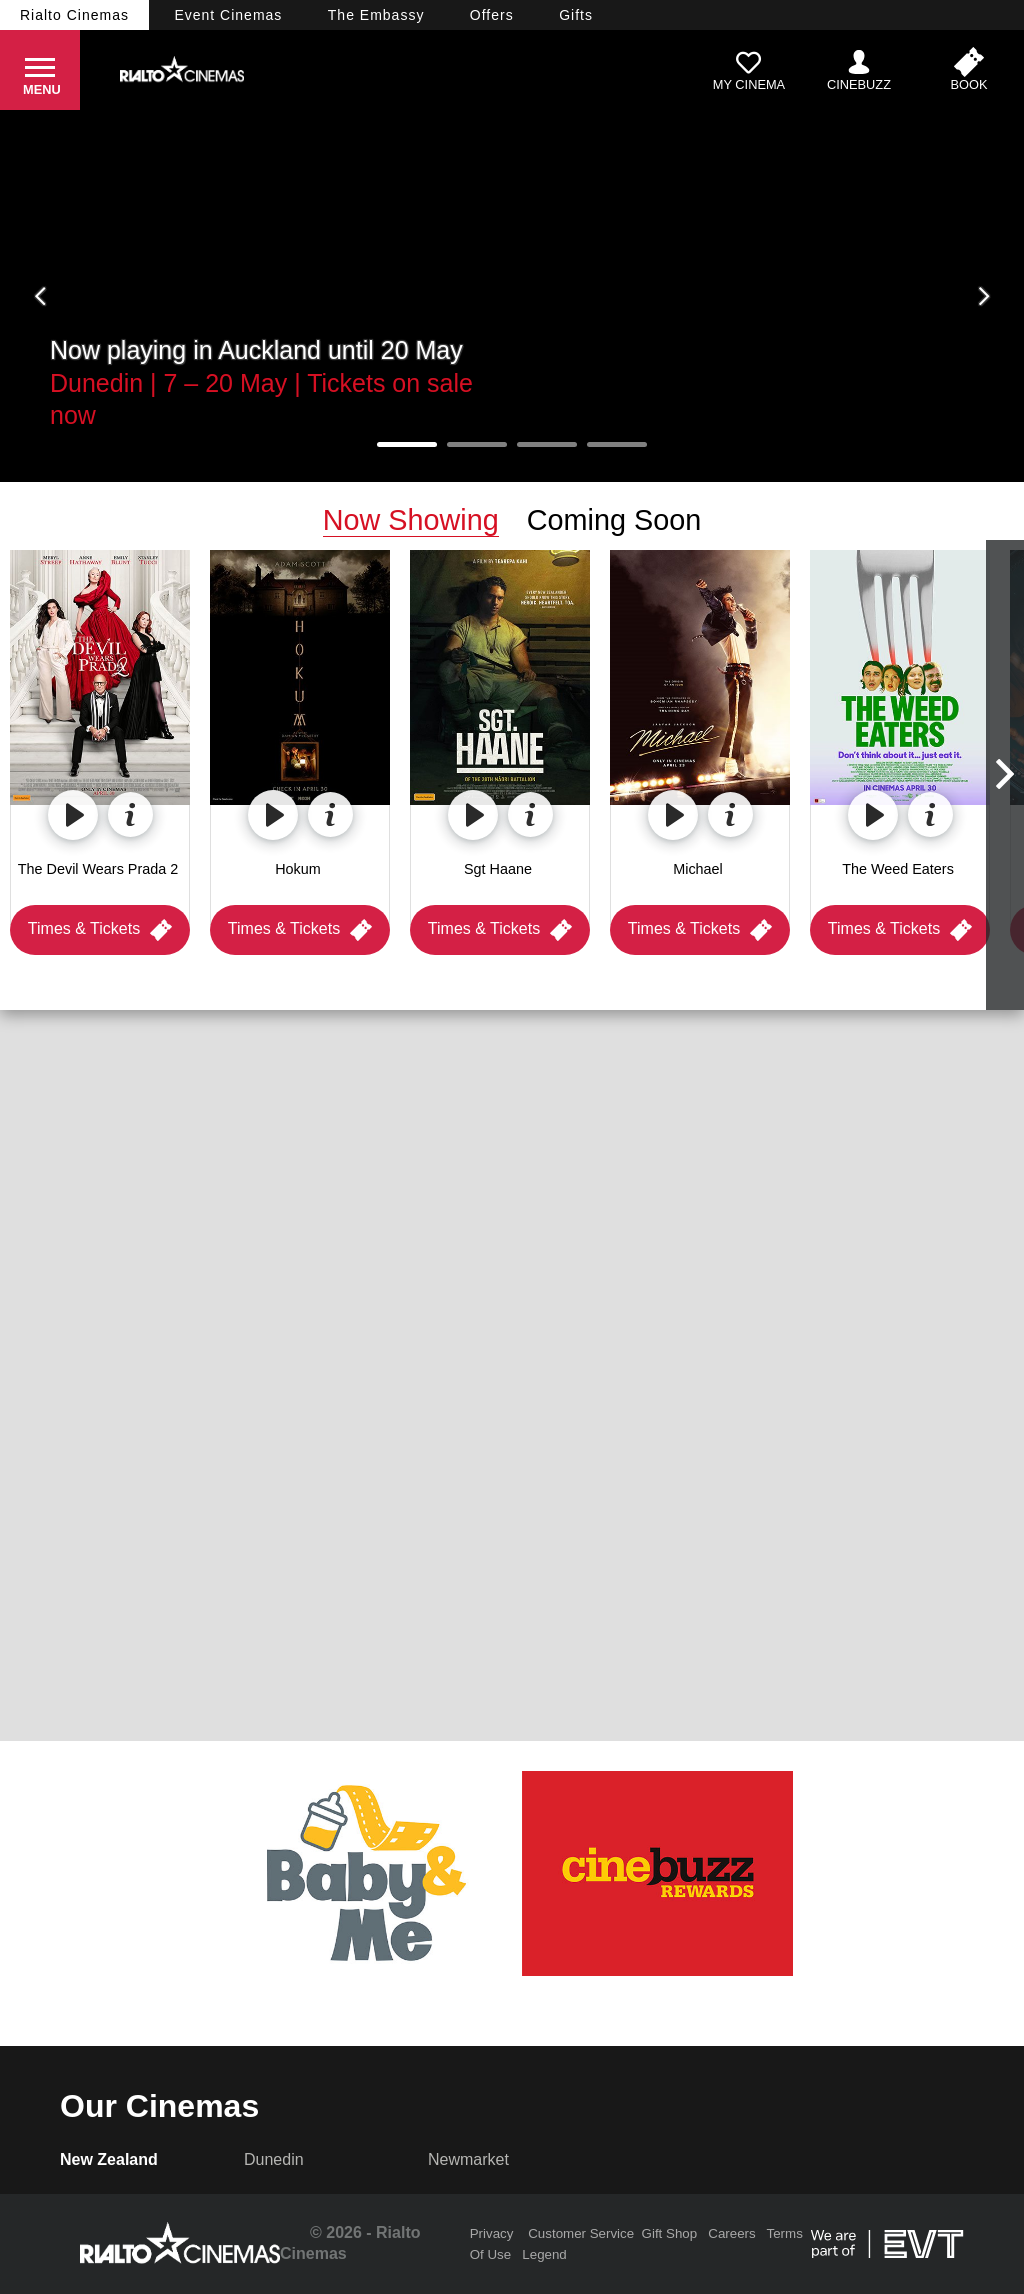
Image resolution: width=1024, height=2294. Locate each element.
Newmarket (468, 2159)
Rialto (74, 15)
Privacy (492, 2233)
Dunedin (274, 2159)
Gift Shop (670, 2233)
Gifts (576, 15)
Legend (544, 2254)
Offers (492, 15)
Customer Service (581, 2233)
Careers (731, 2233)
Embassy (376, 15)
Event (228, 15)
